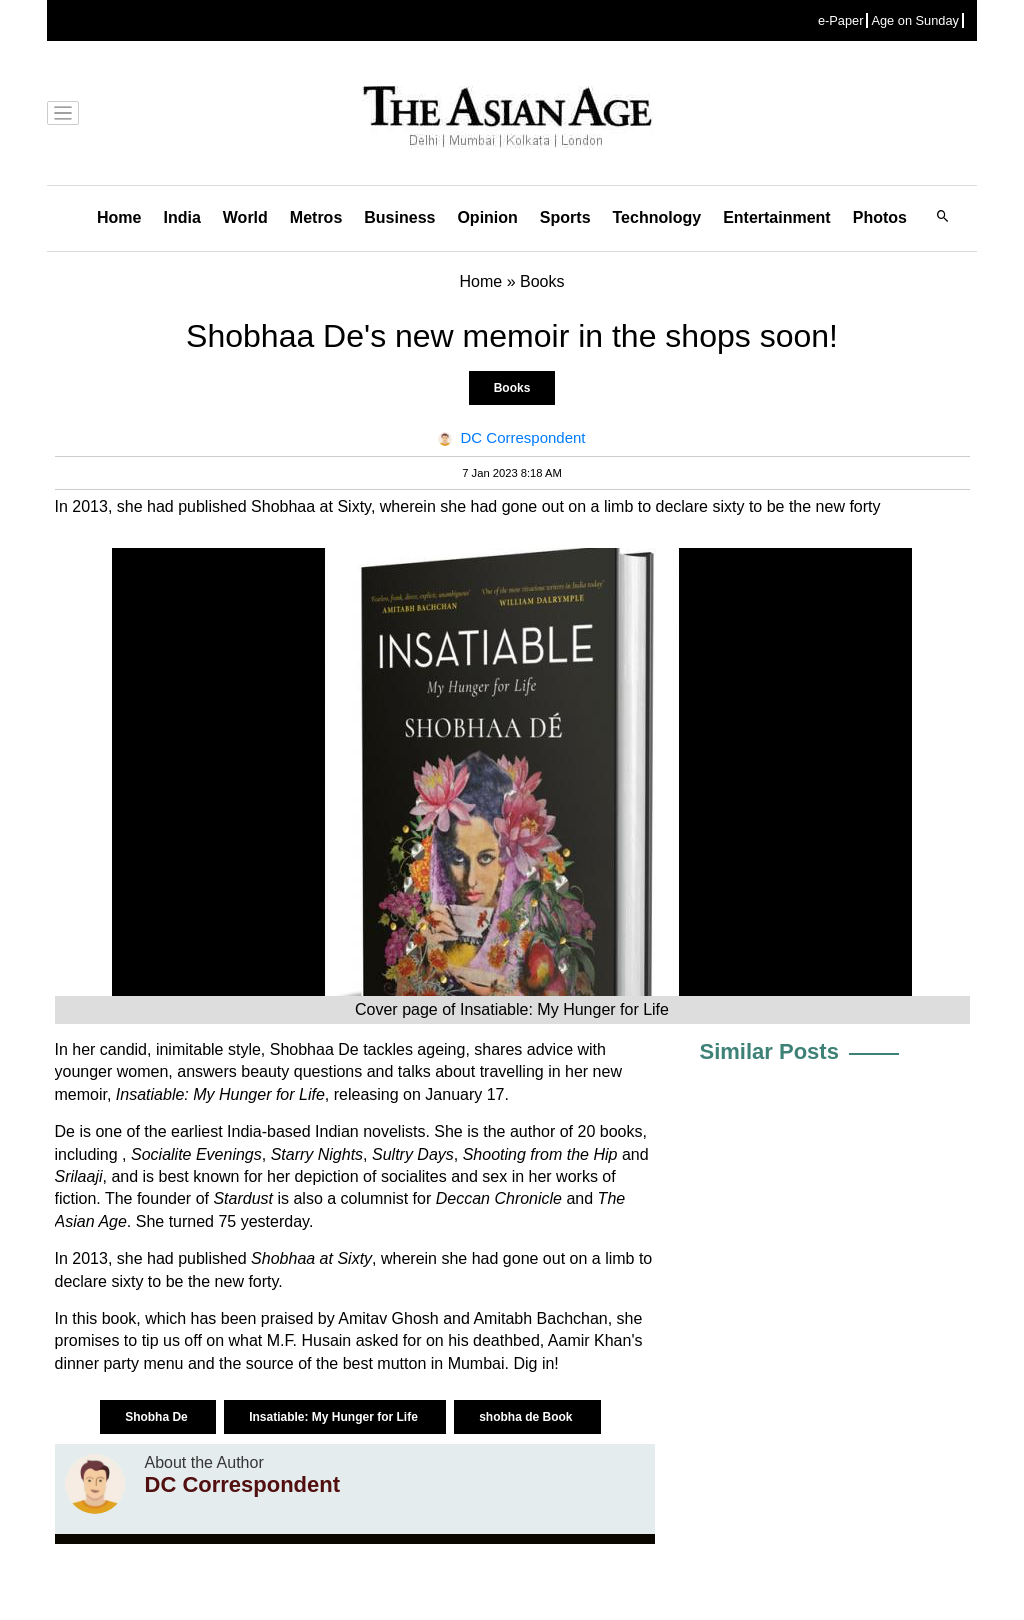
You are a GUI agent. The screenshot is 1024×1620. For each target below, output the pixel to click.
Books (512, 388)
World (245, 217)
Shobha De (158, 1417)
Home (119, 217)
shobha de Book (527, 1417)
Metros (316, 217)
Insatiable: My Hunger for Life (335, 1417)
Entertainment (777, 217)
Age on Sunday (915, 20)
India (181, 217)
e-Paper (841, 20)
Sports (565, 217)
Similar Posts (769, 1051)
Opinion (487, 217)
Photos (880, 217)
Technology (657, 217)
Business (399, 217)
